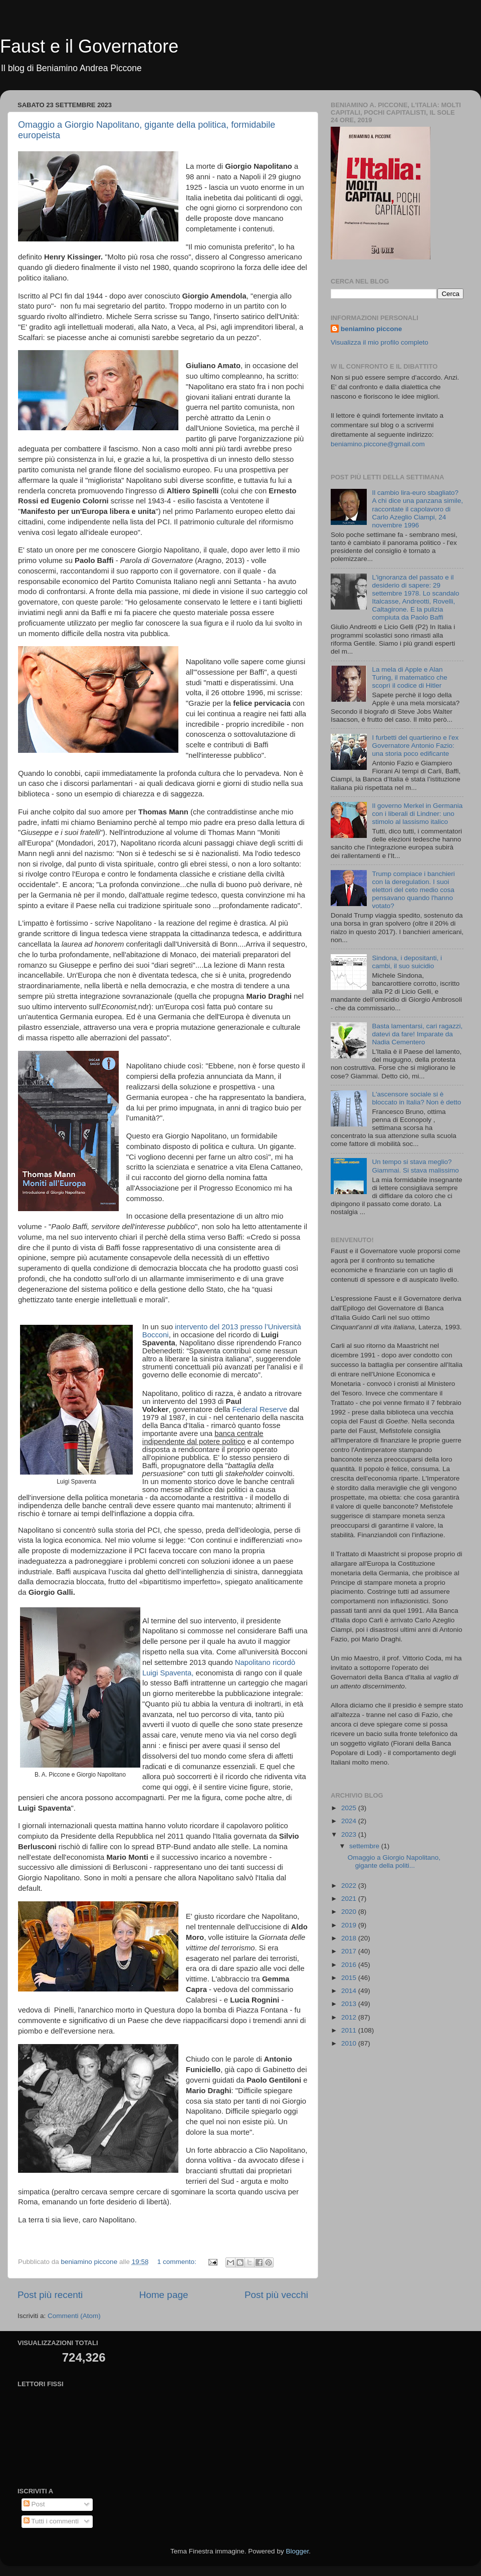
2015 (349, 1977)
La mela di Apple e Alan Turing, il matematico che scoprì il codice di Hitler (409, 677)
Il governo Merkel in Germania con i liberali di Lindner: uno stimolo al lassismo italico (417, 813)
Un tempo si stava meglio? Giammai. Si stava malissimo (415, 1166)
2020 (349, 1911)
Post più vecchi (276, 2294)
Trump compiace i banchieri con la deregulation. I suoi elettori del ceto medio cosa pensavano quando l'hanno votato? (413, 890)
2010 (349, 2043)
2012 (349, 2017)
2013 (349, 2004)
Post (34, 2504)
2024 (349, 1821)
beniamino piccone (371, 329)
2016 (349, 1964)
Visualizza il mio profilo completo (379, 342)
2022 (349, 1885)
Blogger (297, 2551)
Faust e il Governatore (89, 46)
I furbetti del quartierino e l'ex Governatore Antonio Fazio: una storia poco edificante (415, 745)
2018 (349, 1938)
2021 (349, 1898)
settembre (365, 1846)
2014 (349, 1990)
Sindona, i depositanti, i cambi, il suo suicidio (407, 962)
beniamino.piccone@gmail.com (378, 444)
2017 (349, 1951)
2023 (349, 1834)
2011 (349, 2030)
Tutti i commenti (51, 2521)
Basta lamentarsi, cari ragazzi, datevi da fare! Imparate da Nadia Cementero (417, 1034)
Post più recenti (50, 2294)
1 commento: (177, 2261)
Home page (163, 2294)
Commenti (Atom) (74, 2316)
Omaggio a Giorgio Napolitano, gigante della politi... (394, 1861)
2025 (349, 1808)
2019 (349, 1925)
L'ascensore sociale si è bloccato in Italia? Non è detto (416, 1098)
